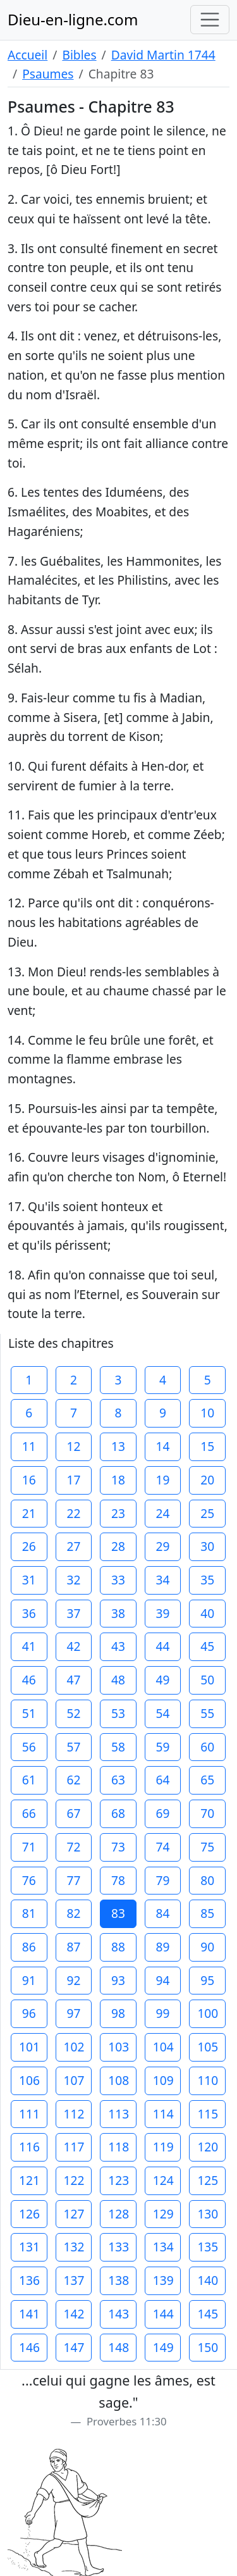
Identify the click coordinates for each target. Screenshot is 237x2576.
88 (118, 1946)
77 (73, 1880)
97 (73, 2013)
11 (29, 1446)
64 (163, 1779)
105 (207, 2046)
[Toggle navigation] (209, 19)
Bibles (79, 54)
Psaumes (47, 73)
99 (163, 2013)
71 (29, 1846)
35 (207, 1579)
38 (118, 1613)
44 (163, 1646)
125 (207, 2180)
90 (207, 1946)
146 (29, 2347)
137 (74, 2280)
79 (163, 1880)
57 (73, 1746)
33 (118, 1579)
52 (73, 1713)
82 (73, 1913)
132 (74, 2246)
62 (73, 1779)
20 (207, 1479)
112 (74, 2113)
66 (29, 1813)
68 (118, 1813)
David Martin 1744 (163, 54)
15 (207, 1446)
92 (73, 1980)
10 (207, 1412)
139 (163, 2280)
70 (207, 1813)
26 (29, 1546)
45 (207, 1646)
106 (29, 2080)
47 (73, 1679)
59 (163, 1746)
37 (73, 1613)
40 (207, 1613)
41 (29, 1646)
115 (207, 2113)
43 (118, 1646)
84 (163, 1913)
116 (29, 2146)
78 (118, 1880)
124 (163, 2180)
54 (163, 1713)
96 (29, 2013)
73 (118, 1846)
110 (207, 2080)
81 (29, 1913)
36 (29, 1613)
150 (207, 2347)
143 (118, 2313)
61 (29, 1779)
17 (73, 1479)
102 (74, 2046)
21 (29, 1513)
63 (118, 1779)
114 (163, 2113)
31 (29, 1579)
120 (207, 2146)
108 (118, 2080)
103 (118, 2046)
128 (118, 2213)
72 (73, 1846)
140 (207, 2280)
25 (207, 1513)
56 (29, 1746)
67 (73, 1813)
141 (29, 2313)
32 (73, 1579)
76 (29, 1880)
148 (118, 2347)
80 (207, 1880)
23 (118, 1513)
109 (163, 2080)
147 (74, 2347)
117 (74, 2146)
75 (207, 1846)
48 (118, 1679)
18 (118, 1479)
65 (207, 1779)
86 (29, 1946)
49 (163, 1679)
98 (118, 2013)
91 (29, 1980)
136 (29, 2280)
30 (207, 1546)
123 (118, 2180)
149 (163, 2347)
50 (207, 1679)
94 (163, 1980)
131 (29, 2246)
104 (163, 2046)
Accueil (27, 54)
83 (118, 1913)
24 (163, 1513)
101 (29, 2046)
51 (29, 1713)
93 (118, 1980)
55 (207, 1713)
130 (207, 2213)
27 (73, 1546)
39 (163, 1613)
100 (207, 2013)
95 (207, 1980)
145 (207, 2313)
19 (163, 1479)
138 (118, 2280)
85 (207, 1913)
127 (74, 2213)
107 (74, 2080)
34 (163, 1579)
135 (207, 2246)
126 (29, 2213)
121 (29, 2180)
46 (29, 1679)
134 (163, 2246)
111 (29, 2113)
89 (163, 1946)
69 (163, 1813)
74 (163, 1846)
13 (118, 1446)
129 (163, 2213)
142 (74, 2313)
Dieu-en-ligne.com (73, 19)
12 (73, 1446)
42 (73, 1646)
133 (118, 2246)
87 (73, 1946)
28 (118, 1546)
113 (118, 2113)
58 (118, 1746)
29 (163, 1546)
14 (163, 1446)
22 (73, 1513)
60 (207, 1746)
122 (74, 2180)
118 (118, 2146)
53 (118, 1713)
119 (163, 2146)
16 (29, 1479)
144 (163, 2313)
